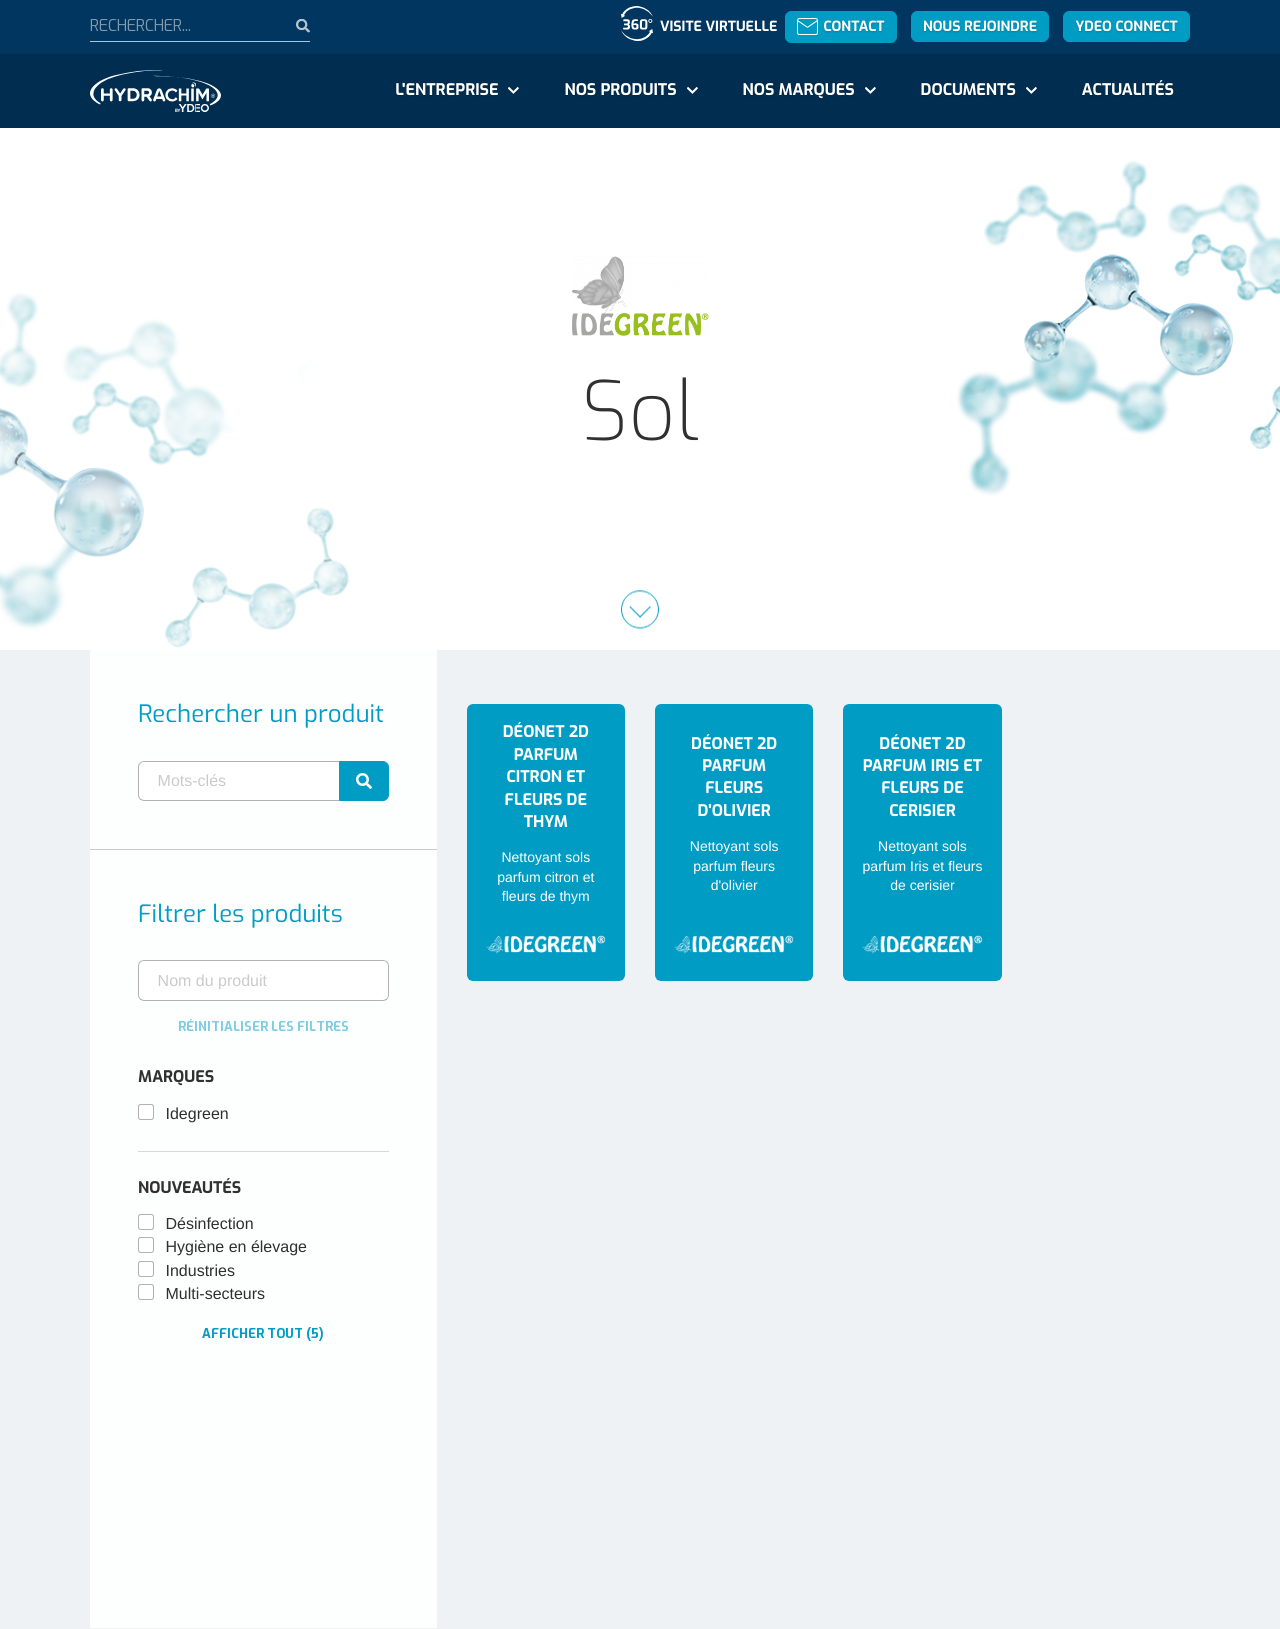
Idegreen (197, 1114)
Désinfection (210, 1224)
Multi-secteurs (216, 1294)
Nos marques (798, 90)
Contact (840, 26)
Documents (968, 90)
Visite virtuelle (718, 26)
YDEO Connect (1126, 26)
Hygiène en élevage (236, 1247)
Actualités (1128, 90)
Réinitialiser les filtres (263, 1026)
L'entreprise (446, 90)
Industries (200, 1271)
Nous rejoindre (980, 26)
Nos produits (620, 90)
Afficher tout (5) (263, 1333)
